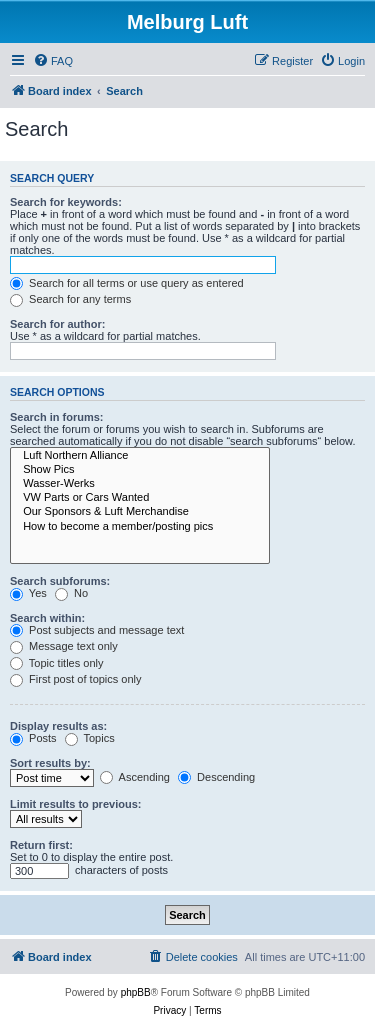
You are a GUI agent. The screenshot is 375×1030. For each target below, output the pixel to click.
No (71, 593)
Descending (216, 777)
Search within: (47, 618)
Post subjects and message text (97, 630)
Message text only (64, 646)
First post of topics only (76, 679)
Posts (33, 738)
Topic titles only (56, 663)
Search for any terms (70, 299)
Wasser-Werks (140, 484)
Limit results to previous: (75, 804)
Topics (90, 738)
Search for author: (57, 324)
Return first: (41, 845)
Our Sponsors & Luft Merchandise (140, 512)
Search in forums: (57, 417)
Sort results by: (50, 763)
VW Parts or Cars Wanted (140, 498)
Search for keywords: (66, 202)
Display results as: (58, 726)
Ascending (135, 777)
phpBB (136, 992)
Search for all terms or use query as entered (127, 283)
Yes (28, 593)
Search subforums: (60, 581)
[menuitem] (53, 61)
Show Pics (140, 470)
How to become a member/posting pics (140, 527)
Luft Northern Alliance (140, 456)
